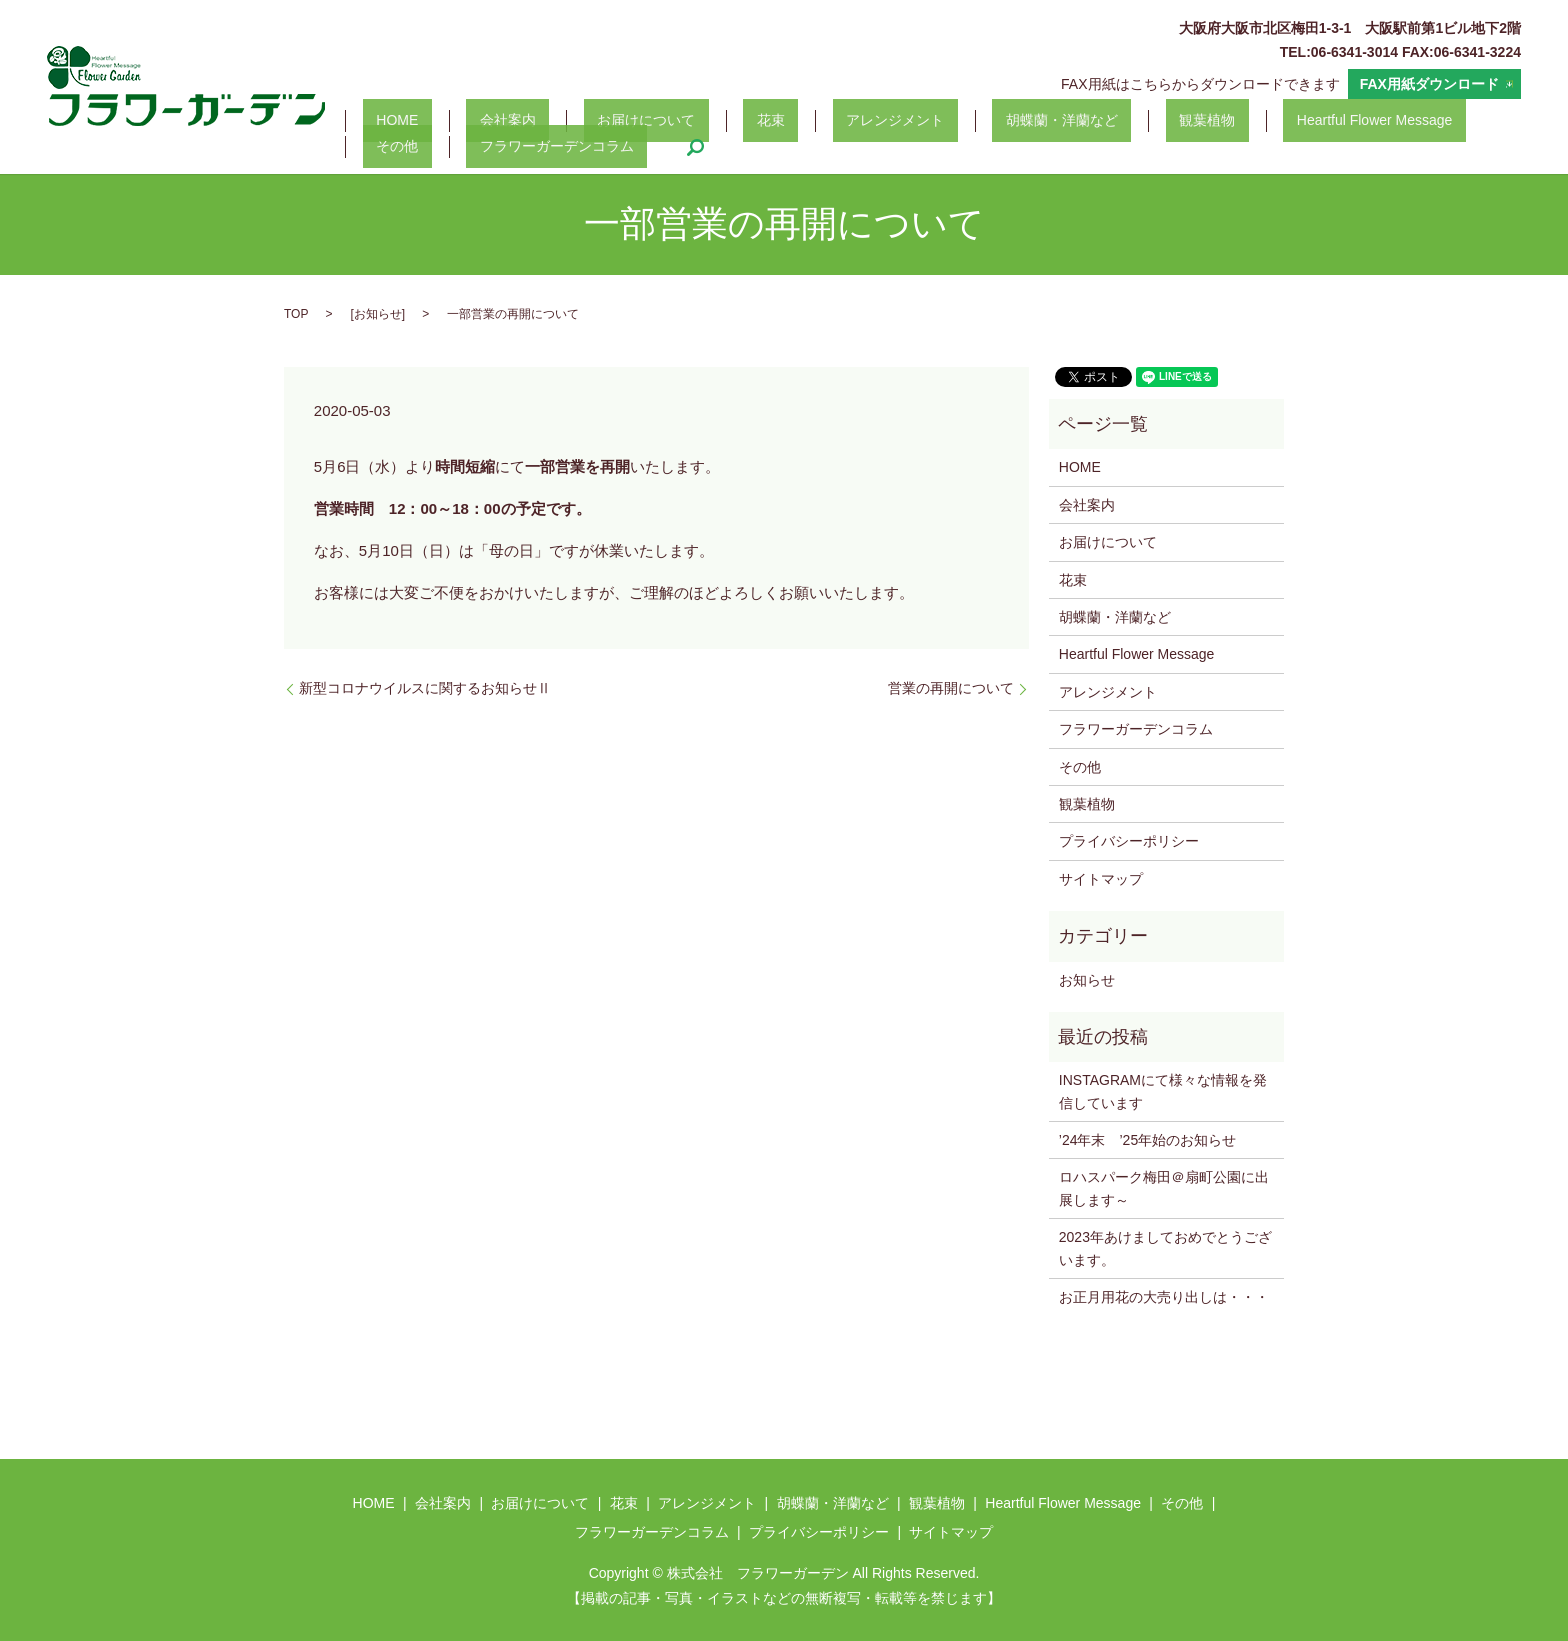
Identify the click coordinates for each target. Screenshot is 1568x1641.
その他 (1316, 121)
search (565, 147)
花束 (677, 121)
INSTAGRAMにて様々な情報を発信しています (1163, 1091)
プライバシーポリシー (1129, 841)
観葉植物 (1032, 121)
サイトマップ (1101, 879)
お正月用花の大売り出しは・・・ (1164, 1297)
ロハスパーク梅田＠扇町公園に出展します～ (1164, 1188)
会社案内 (467, 121)
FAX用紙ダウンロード (1429, 84)
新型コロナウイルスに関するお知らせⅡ (425, 688)
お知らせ (378, 314)
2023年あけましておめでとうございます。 (1165, 1248)
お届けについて (579, 121)
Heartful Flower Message (1177, 121)
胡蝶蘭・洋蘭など (914, 121)
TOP (296, 314)
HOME (384, 121)
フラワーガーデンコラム (440, 147)
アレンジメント (774, 121)
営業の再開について (951, 688)
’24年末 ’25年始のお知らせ (1147, 1140)
